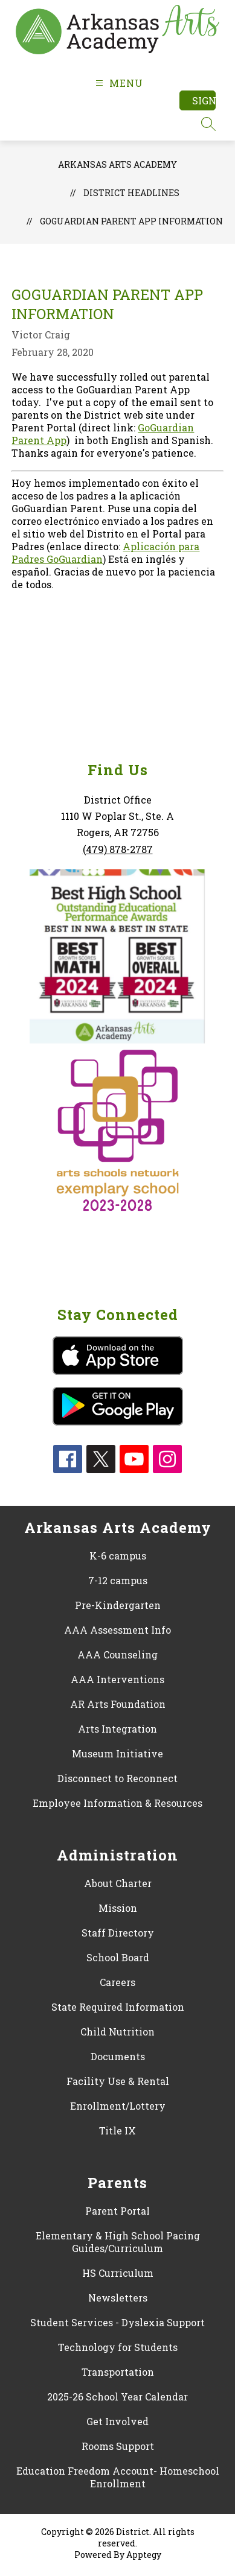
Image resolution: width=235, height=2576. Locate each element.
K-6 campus (117, 1555)
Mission (117, 1908)
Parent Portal (117, 2210)
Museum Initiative (117, 1753)
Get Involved (117, 2421)
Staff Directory (118, 1932)
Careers (117, 1982)
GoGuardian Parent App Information (131, 221)
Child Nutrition (117, 2031)
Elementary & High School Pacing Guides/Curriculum (118, 2241)
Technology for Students (118, 2347)
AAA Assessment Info (117, 1629)
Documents (118, 2056)
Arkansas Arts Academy (117, 164)
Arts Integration (117, 1728)
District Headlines (131, 192)
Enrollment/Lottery (118, 2105)
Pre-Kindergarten (118, 1605)
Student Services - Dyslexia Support (117, 2322)
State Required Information (117, 2006)
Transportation (118, 2371)
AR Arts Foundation (118, 1704)
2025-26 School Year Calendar (117, 2396)
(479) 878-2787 (118, 849)
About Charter (118, 1883)
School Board (117, 1957)
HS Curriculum (117, 2273)
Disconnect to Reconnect (117, 1778)
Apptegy (143, 2554)
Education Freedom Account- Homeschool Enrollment (117, 2477)
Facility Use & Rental (117, 2081)
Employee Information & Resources (117, 1803)
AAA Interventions (117, 1679)
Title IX (117, 2130)
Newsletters (117, 2297)
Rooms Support (118, 2446)
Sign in (204, 100)
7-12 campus (117, 1580)
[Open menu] (117, 82)
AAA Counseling (117, 1654)
